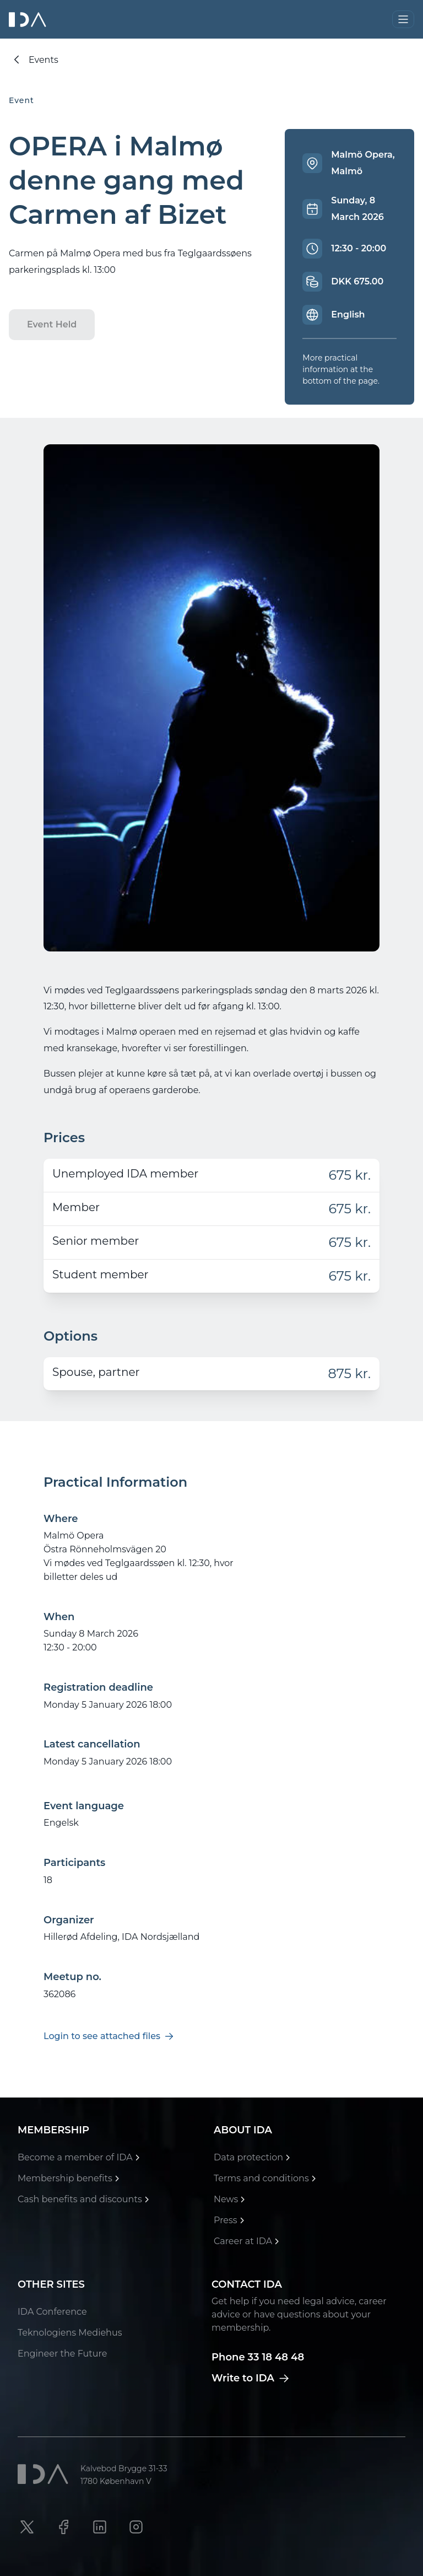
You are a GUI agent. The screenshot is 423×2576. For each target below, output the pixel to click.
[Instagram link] (136, 2527)
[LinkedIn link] (99, 2527)
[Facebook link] (63, 2527)
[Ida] (28, 19)
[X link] (27, 2527)
